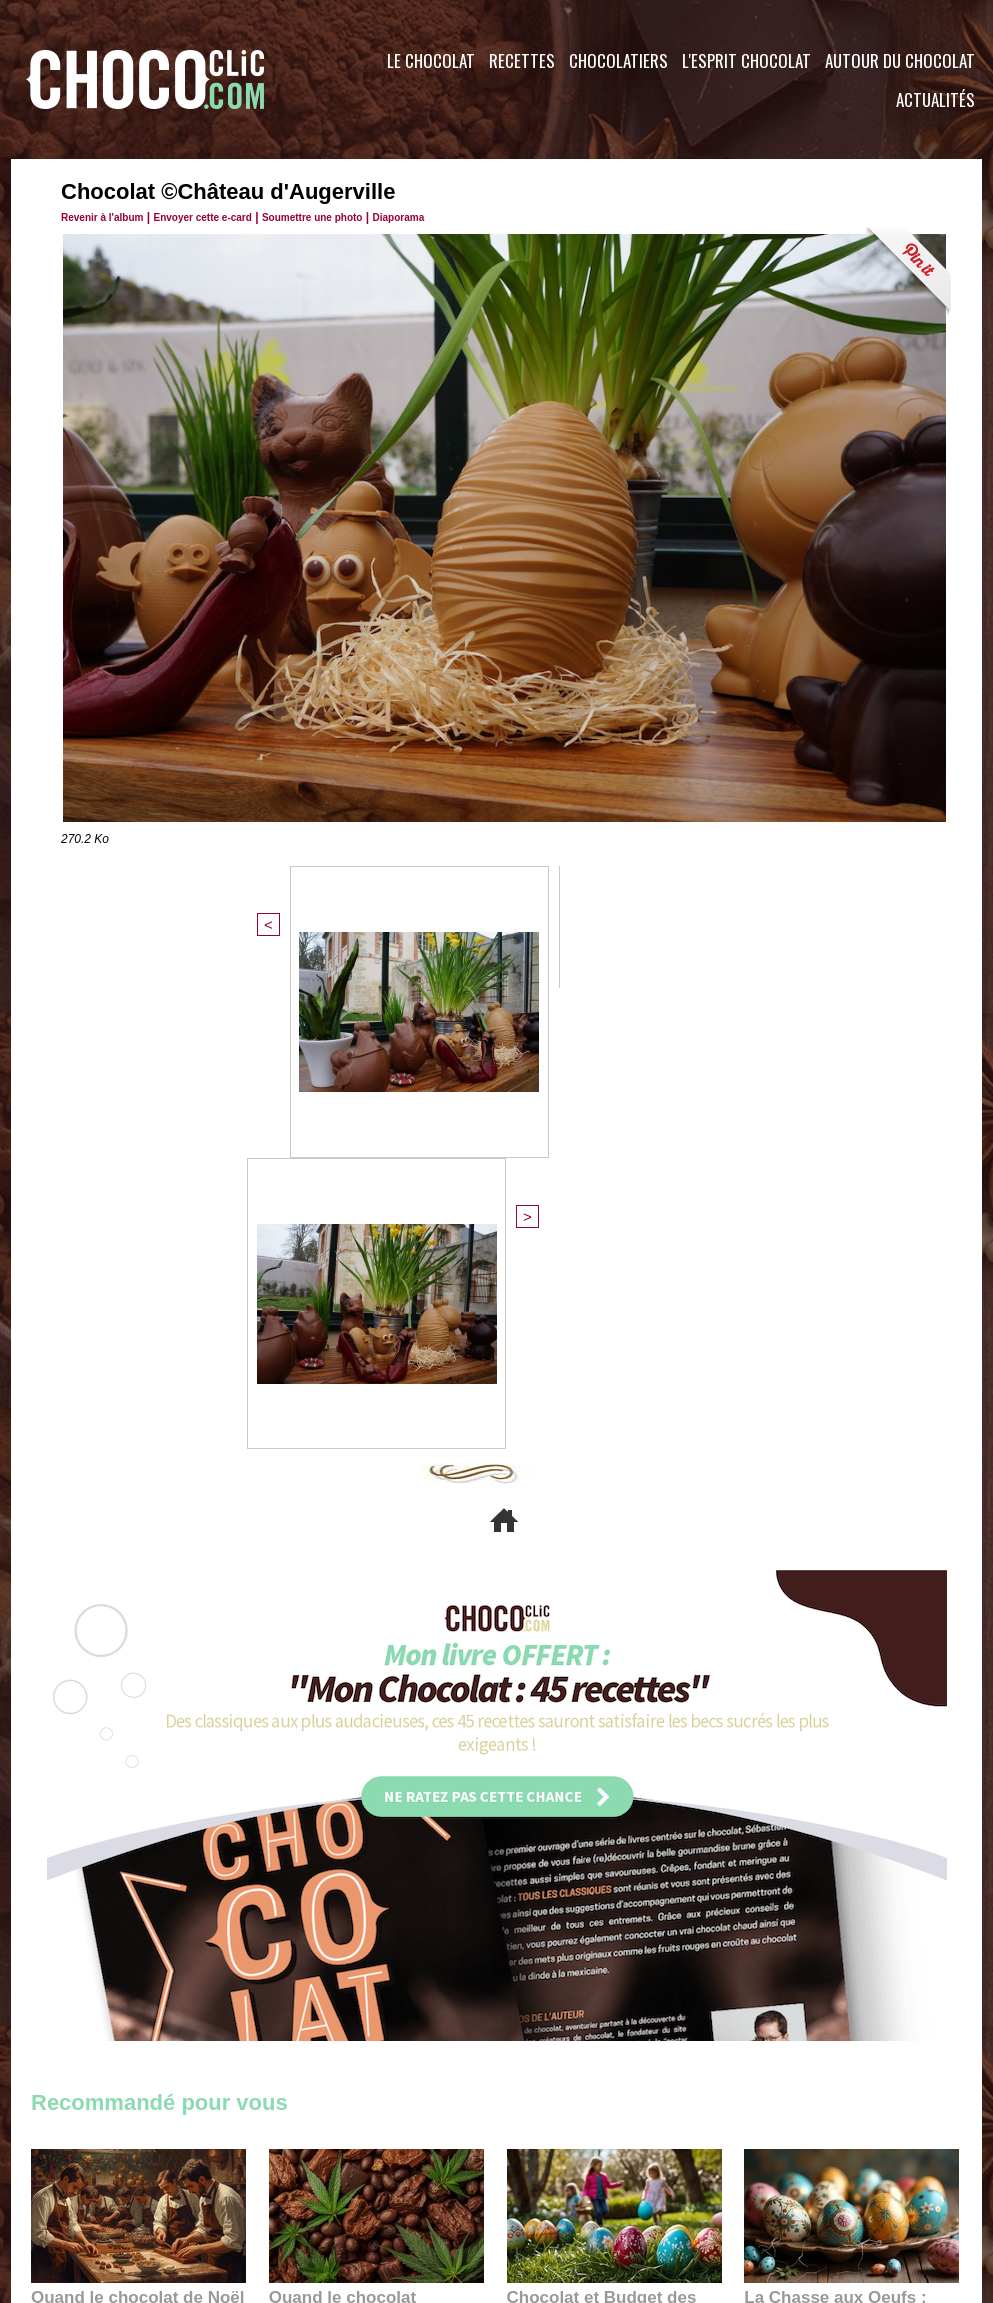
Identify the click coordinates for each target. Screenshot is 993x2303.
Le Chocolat (431, 60)
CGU (297, 2182)
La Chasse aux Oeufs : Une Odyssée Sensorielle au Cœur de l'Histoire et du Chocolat (843, 1855)
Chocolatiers (618, 60)
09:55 (409, 1900)
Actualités (935, 99)
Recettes (522, 60)
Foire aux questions (803, 2182)
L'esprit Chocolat (746, 60)
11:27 (98, 1880)
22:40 (802, 1900)
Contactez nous (91, 2182)
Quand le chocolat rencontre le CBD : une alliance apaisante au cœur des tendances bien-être (375, 1855)
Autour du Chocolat (900, 60)
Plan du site (552, 2182)
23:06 (565, 1919)
